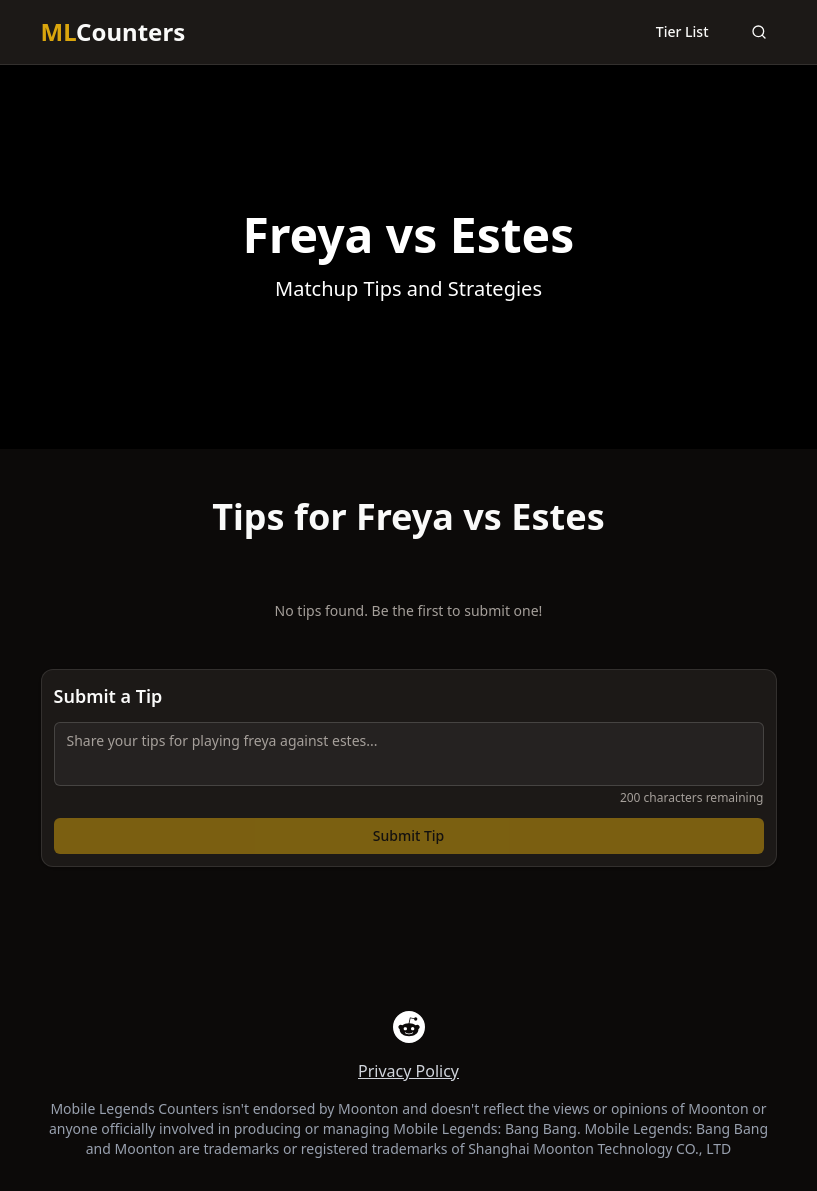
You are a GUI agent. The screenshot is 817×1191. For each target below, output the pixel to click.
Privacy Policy (408, 1071)
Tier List (682, 31)
